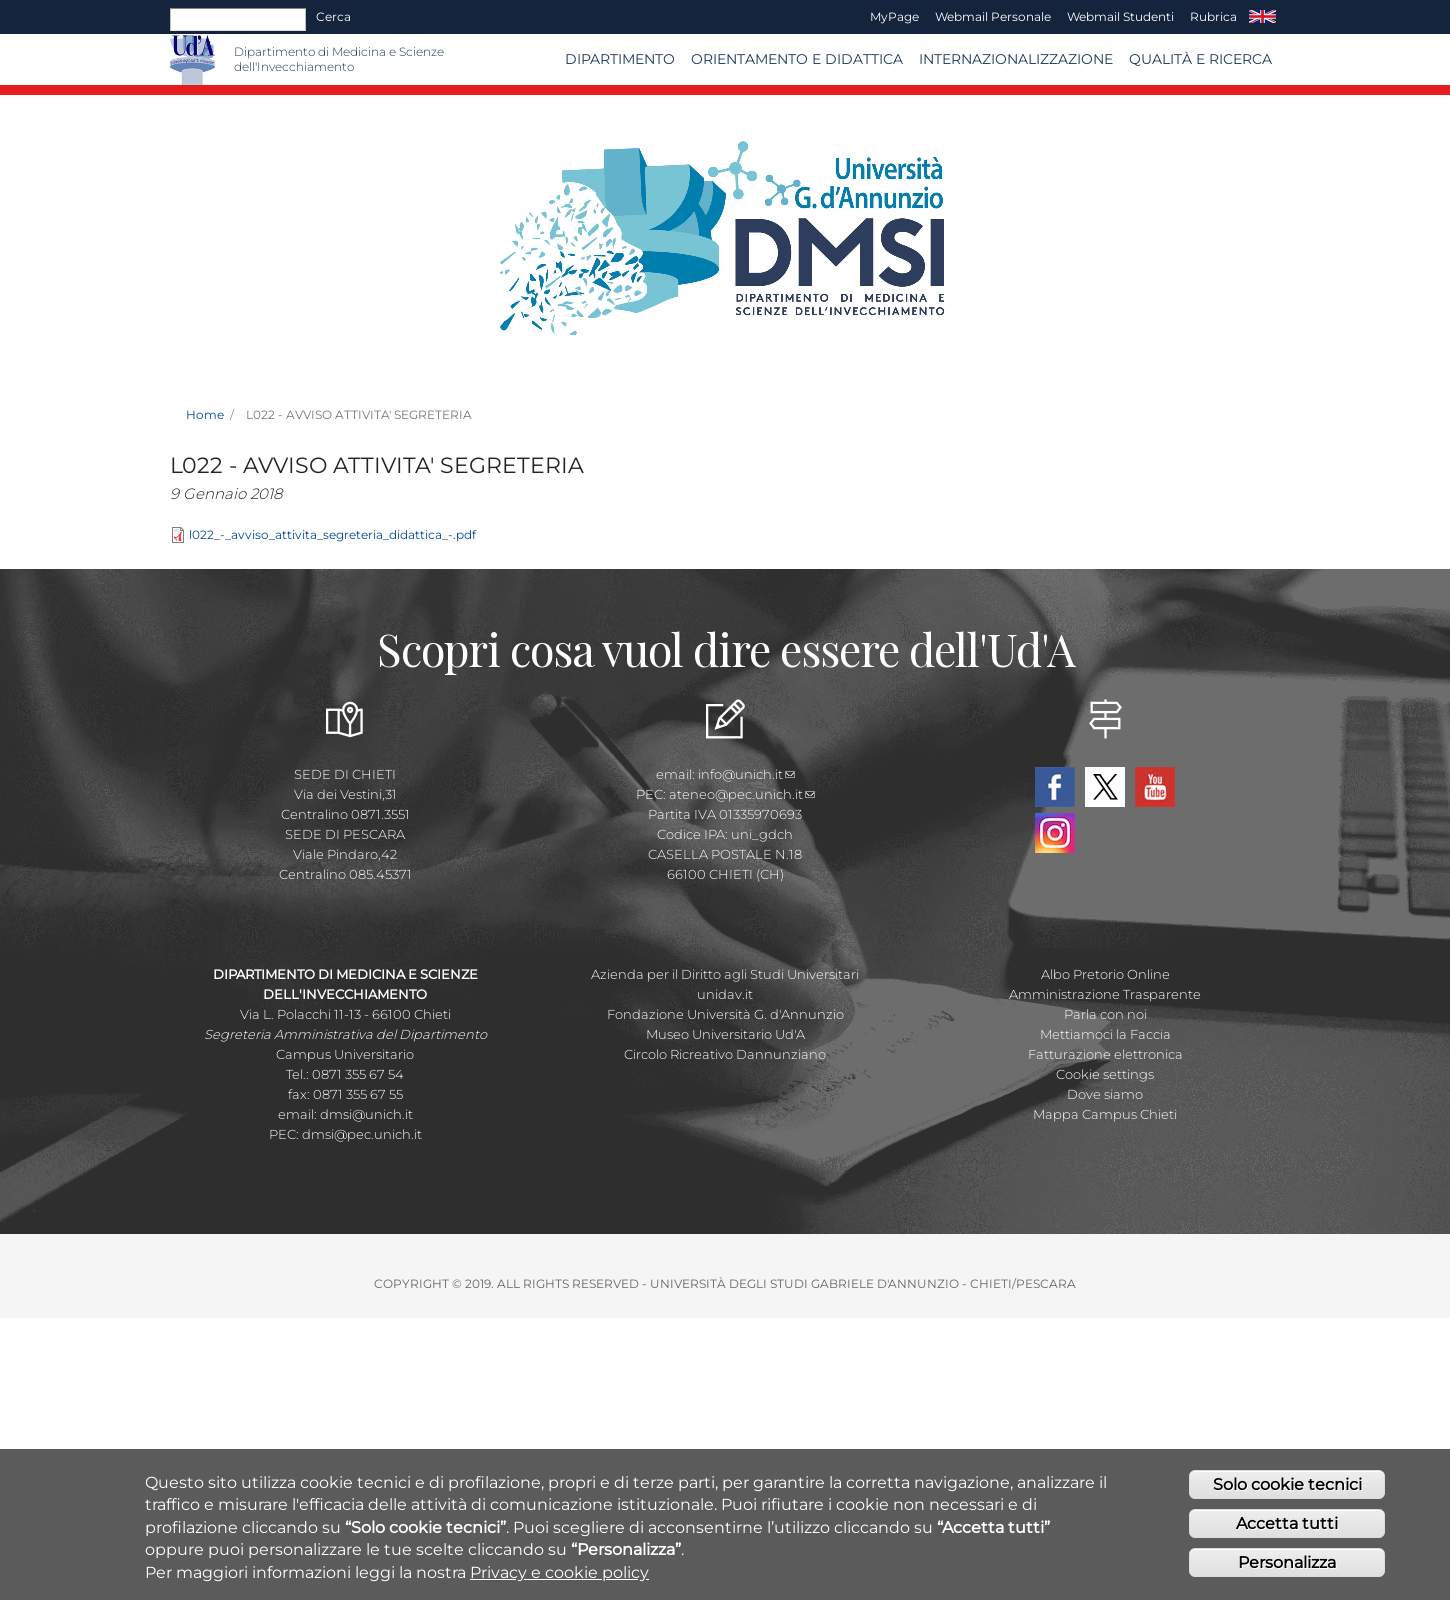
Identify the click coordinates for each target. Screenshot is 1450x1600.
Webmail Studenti (1120, 16)
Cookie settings (1105, 1074)
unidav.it (725, 994)
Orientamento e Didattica (797, 59)
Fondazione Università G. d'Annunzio (725, 1014)
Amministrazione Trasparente (1105, 994)
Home (205, 414)
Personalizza (1287, 1568)
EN (1262, 17)
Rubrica (1213, 16)
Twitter (1105, 787)
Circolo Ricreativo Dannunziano (725, 1054)
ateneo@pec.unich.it (742, 794)
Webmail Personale (993, 16)
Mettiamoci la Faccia (1105, 1034)
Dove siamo (1105, 1094)
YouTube (1155, 787)
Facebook (1055, 787)
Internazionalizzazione (1016, 59)
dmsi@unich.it (366, 1114)
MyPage (894, 16)
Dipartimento (620, 59)
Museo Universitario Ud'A (725, 1034)
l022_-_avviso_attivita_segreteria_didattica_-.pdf (332, 534)
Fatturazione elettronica (1105, 1054)
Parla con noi (1105, 1014)
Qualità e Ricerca (1200, 59)
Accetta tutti (1287, 1529)
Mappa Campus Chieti (1105, 1114)
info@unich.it (746, 774)
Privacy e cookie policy (559, 1578)
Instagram (1055, 833)
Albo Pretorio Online (1105, 974)
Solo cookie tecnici (1287, 1490)
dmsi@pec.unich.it (362, 1134)
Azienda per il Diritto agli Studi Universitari (725, 974)
